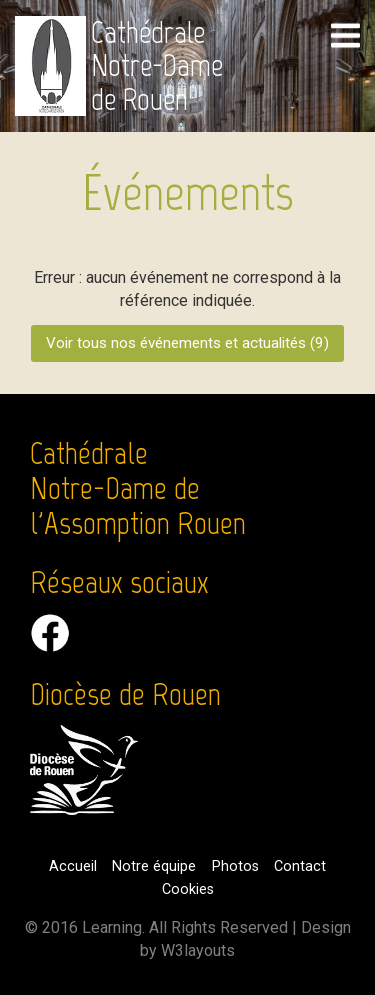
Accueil (73, 866)
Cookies (188, 889)
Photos (235, 866)
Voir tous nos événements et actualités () (187, 343)
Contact (300, 866)
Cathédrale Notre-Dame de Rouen (157, 66)
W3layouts (198, 950)
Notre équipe (154, 866)
